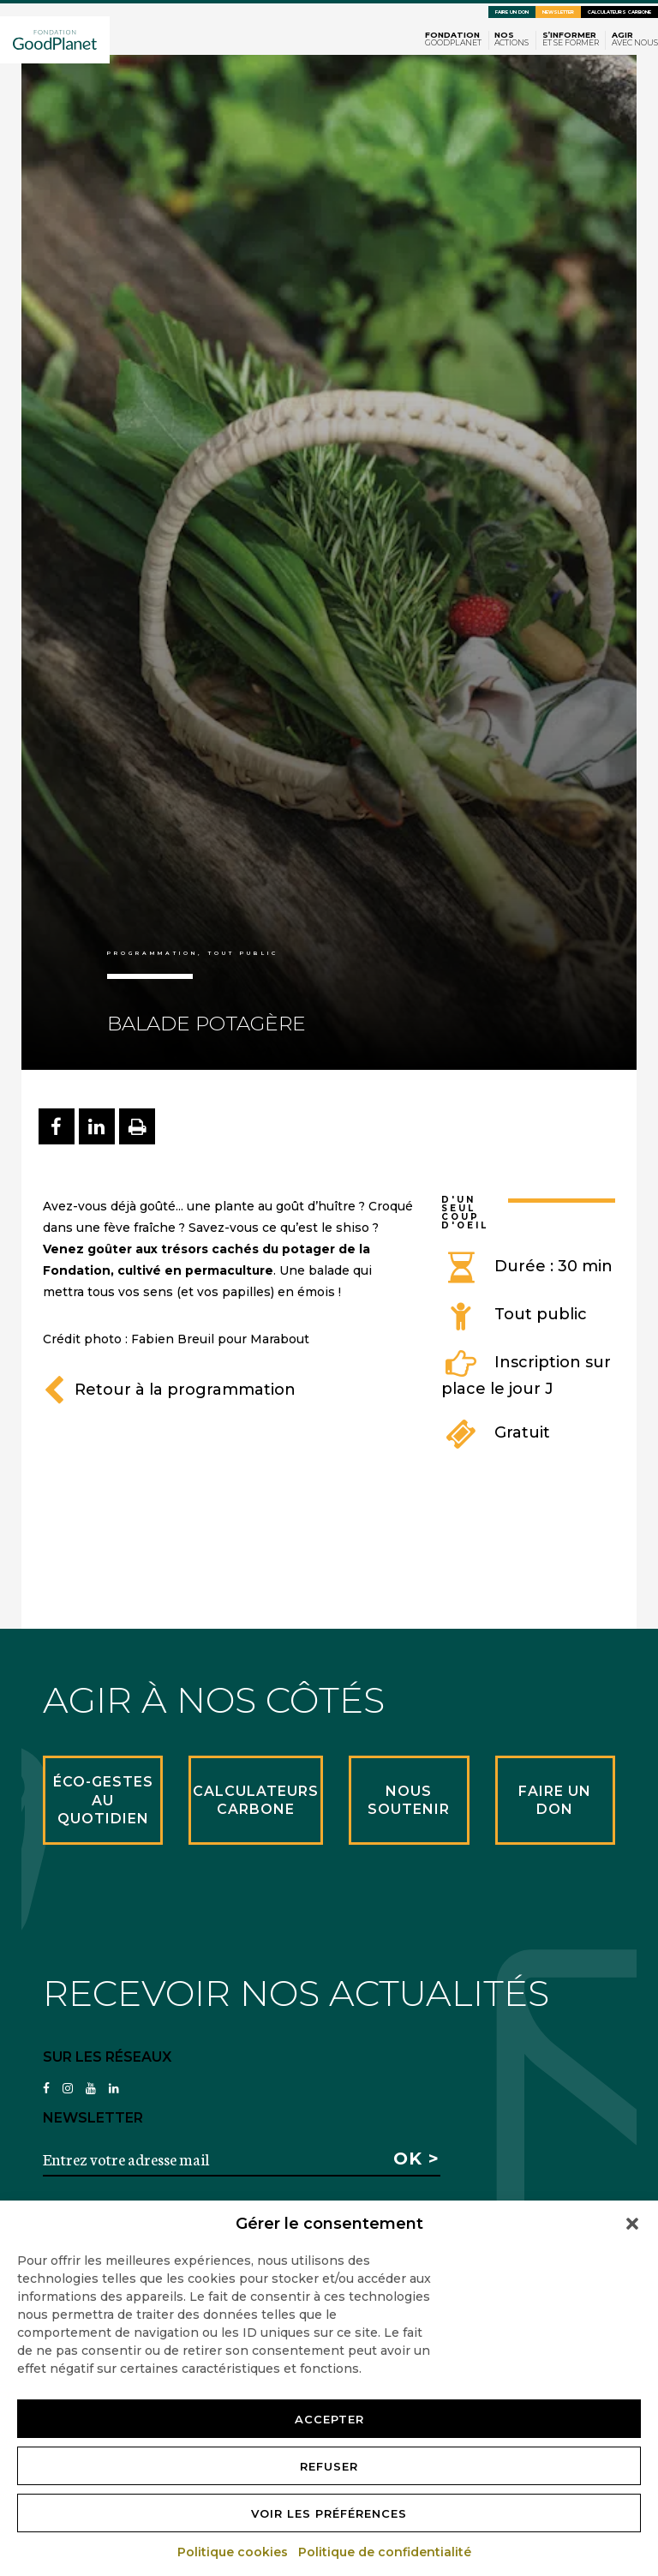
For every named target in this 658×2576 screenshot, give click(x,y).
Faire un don (512, 12)
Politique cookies (233, 2552)
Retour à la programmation (169, 1389)
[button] (632, 2223)
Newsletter (558, 12)
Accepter (329, 2419)
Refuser (329, 2466)
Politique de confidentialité (385, 2552)
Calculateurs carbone (619, 12)
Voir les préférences (329, 2513)
